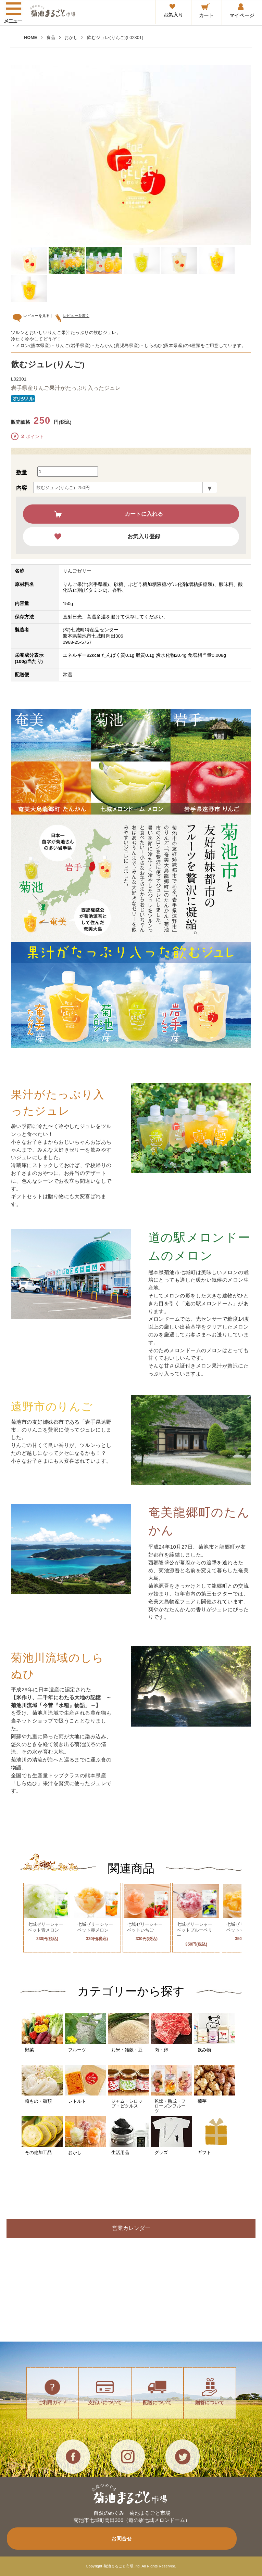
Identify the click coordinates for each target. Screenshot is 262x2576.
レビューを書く (74, 315)
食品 (50, 37)
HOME (30, 37)
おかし (71, 37)
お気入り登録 (143, 536)
